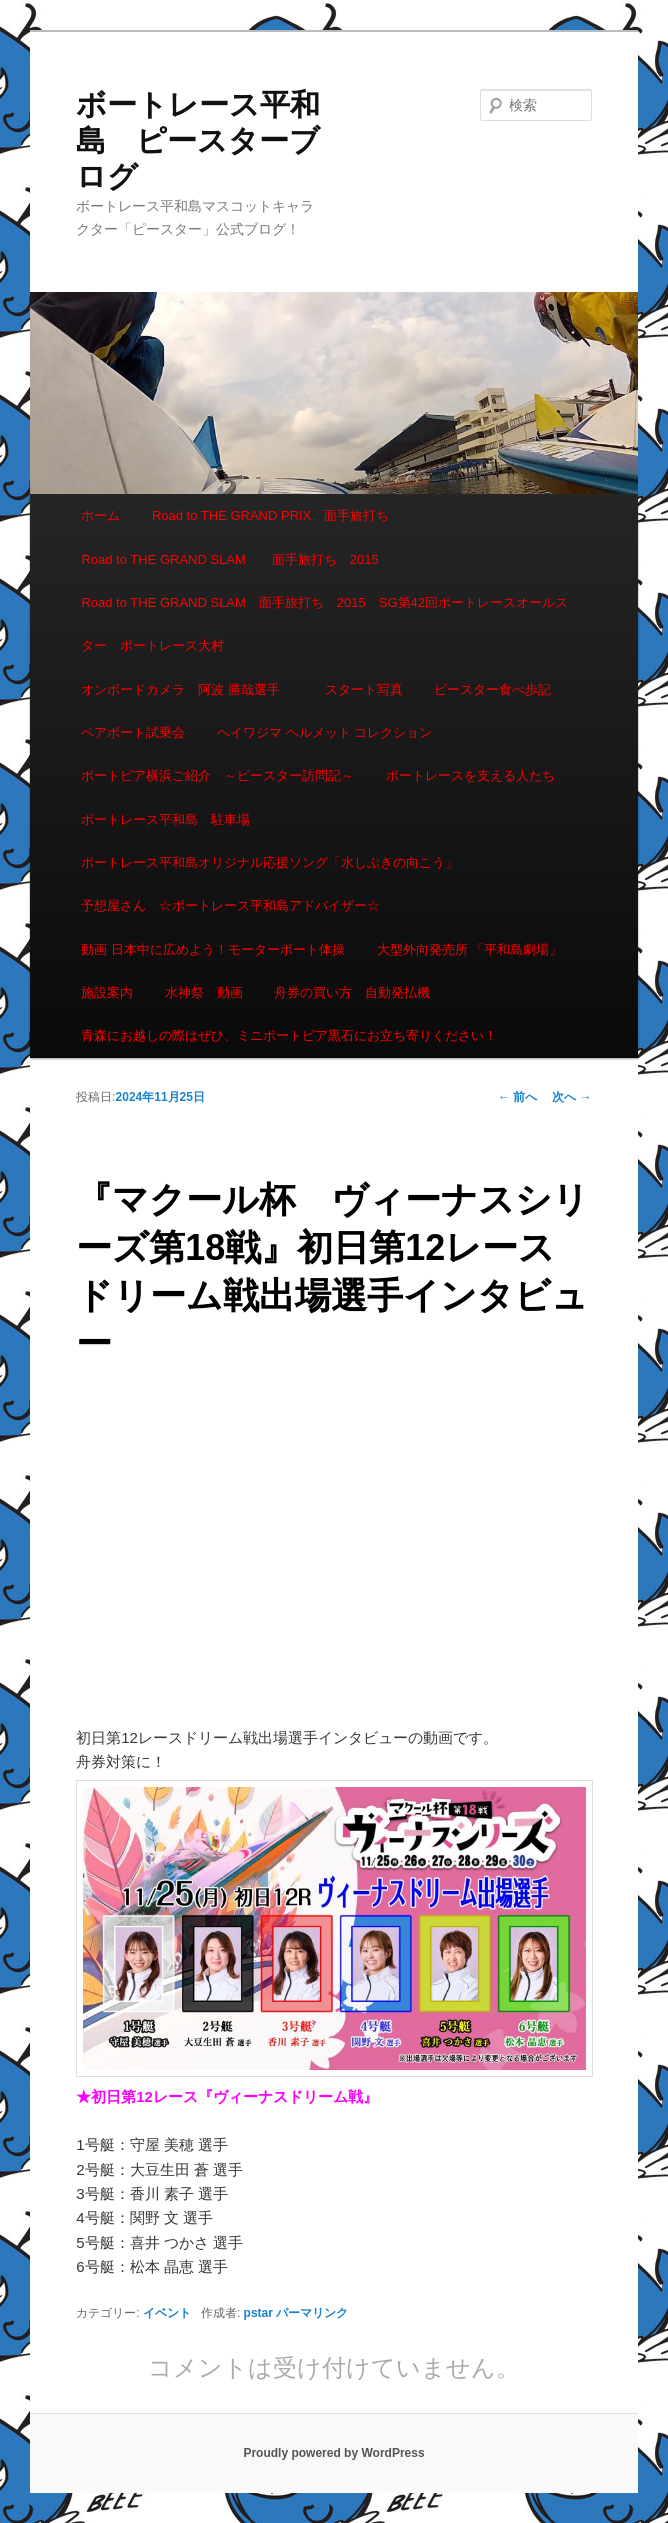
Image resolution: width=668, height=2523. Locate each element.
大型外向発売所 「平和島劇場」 (470, 949)
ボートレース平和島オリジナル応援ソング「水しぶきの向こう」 (269, 862)
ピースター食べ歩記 (492, 689)
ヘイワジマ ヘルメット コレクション (324, 732)
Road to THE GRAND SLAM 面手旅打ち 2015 (229, 559)
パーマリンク (312, 2313)
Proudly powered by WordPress (333, 2453)
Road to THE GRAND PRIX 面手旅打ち (270, 515)
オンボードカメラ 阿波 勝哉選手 (187, 689)
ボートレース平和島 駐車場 (165, 819)
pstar (258, 2313)
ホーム (100, 515)
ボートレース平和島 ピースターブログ (198, 140)
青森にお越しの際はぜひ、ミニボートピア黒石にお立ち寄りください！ (289, 1035)
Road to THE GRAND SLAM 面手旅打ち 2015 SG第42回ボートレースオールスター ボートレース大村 (324, 624)
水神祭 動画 (204, 992)
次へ (571, 1097)
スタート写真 (364, 689)
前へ (517, 1097)
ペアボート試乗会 (133, 732)
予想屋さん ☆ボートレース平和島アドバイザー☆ (230, 905)
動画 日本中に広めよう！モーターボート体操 (213, 949)
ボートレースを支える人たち (470, 775)
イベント (167, 2313)
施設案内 (107, 992)
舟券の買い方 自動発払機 (352, 992)
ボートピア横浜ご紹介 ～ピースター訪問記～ (217, 775)
